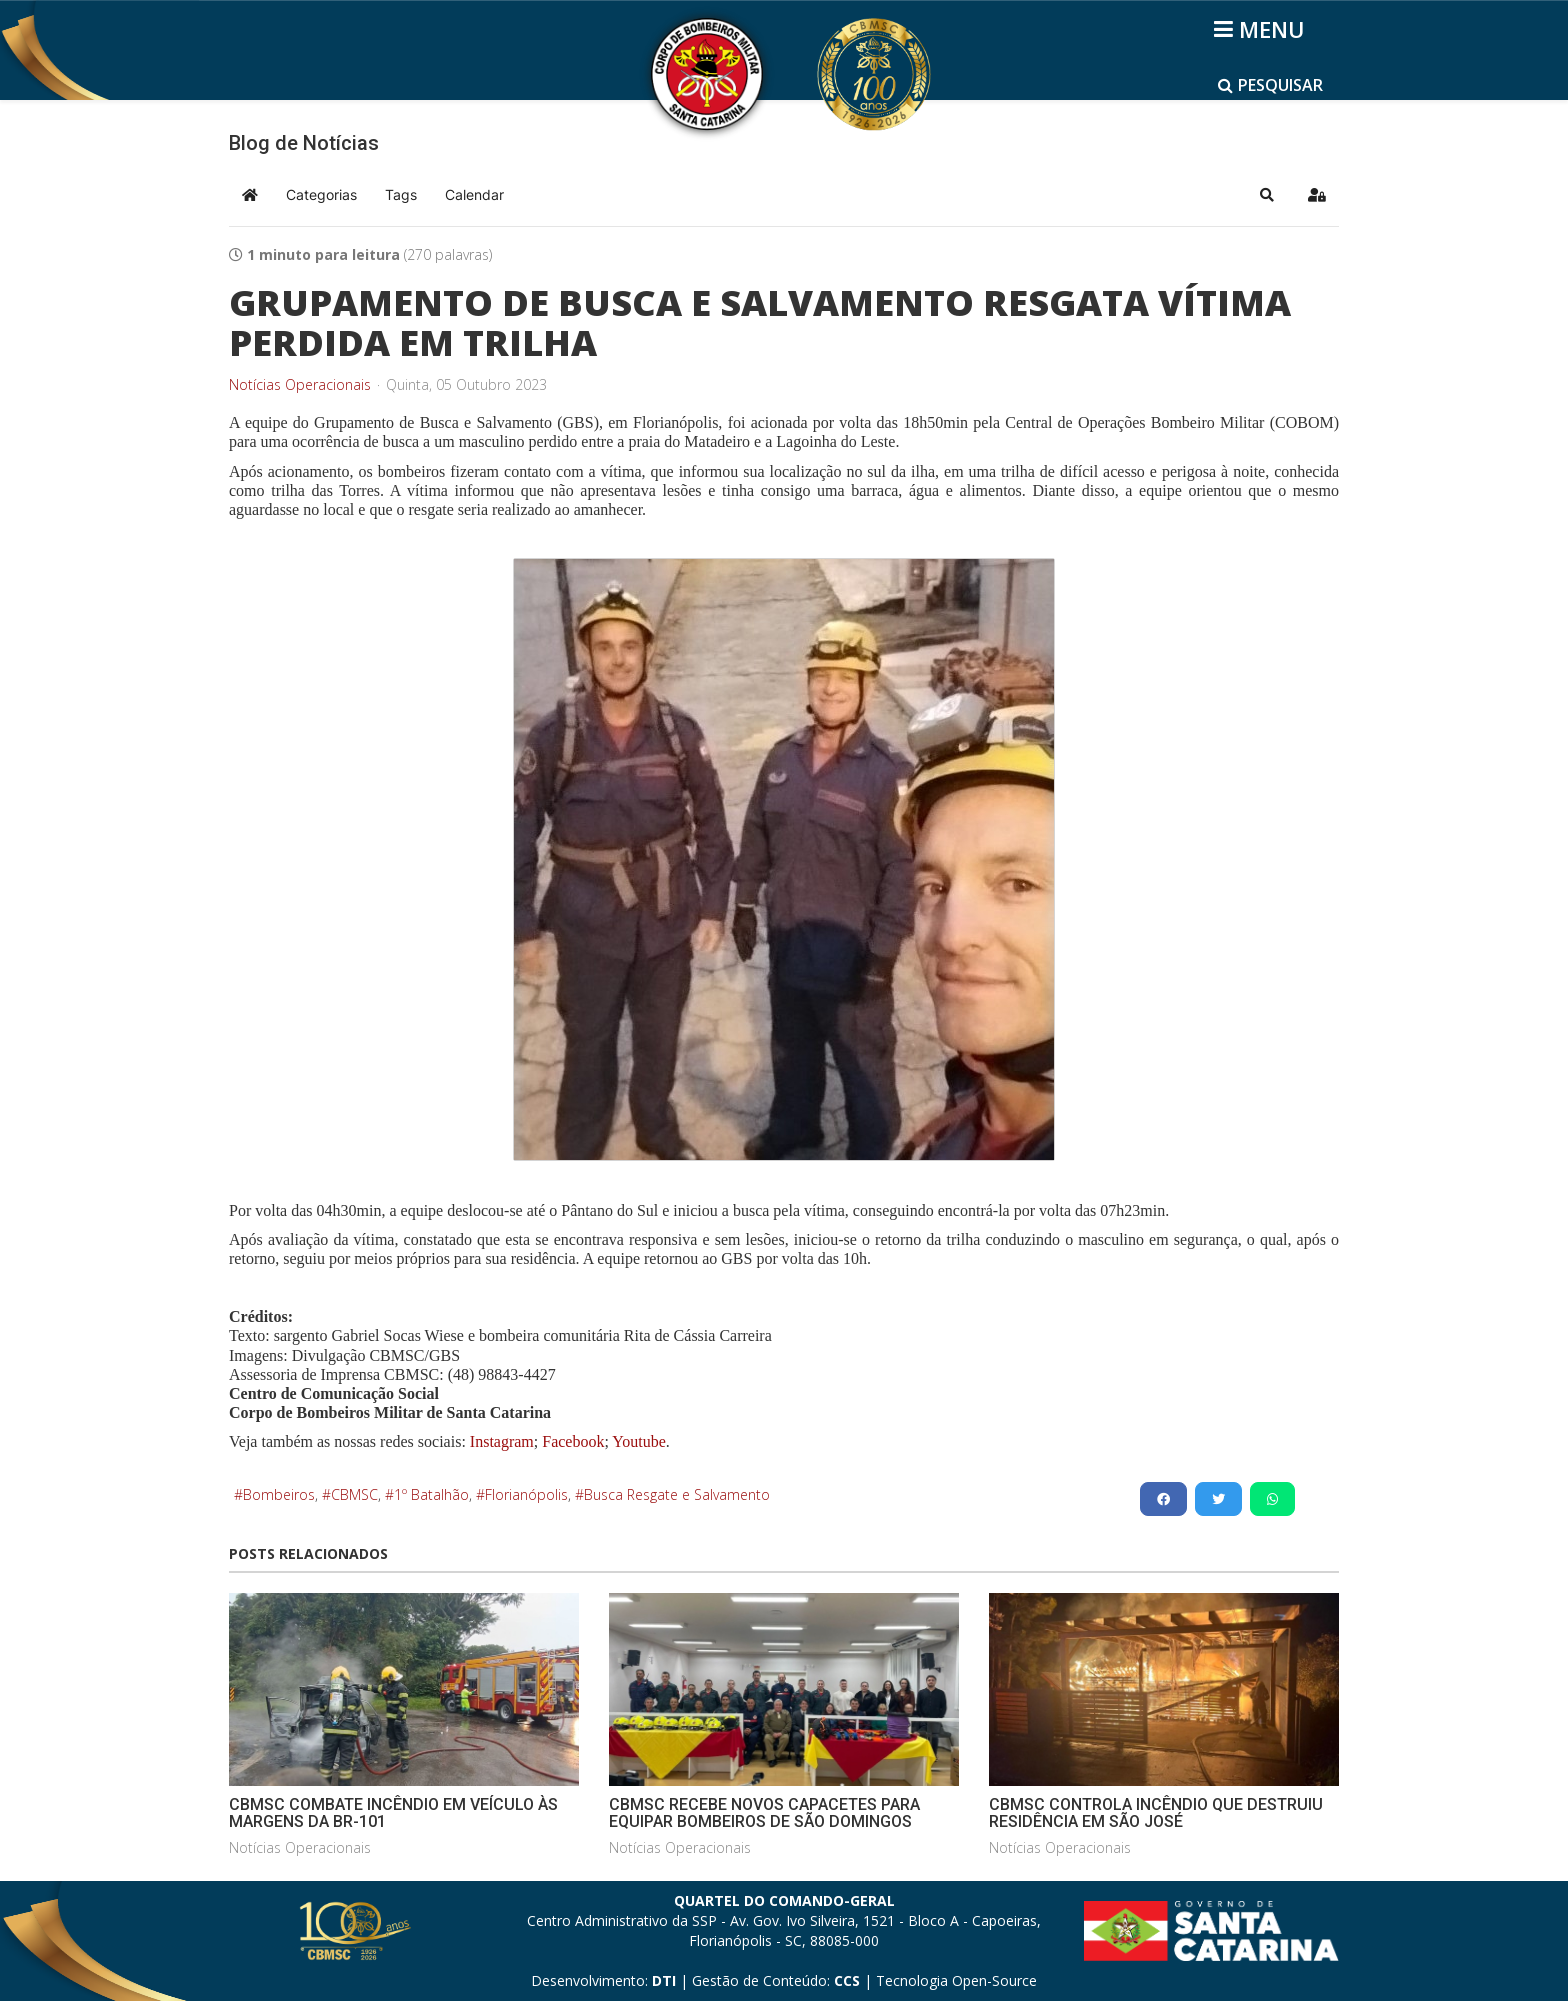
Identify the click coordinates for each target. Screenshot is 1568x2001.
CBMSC (354, 1494)
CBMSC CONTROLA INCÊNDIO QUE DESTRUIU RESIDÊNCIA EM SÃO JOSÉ (1156, 1813)
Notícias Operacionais (300, 385)
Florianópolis (526, 1494)
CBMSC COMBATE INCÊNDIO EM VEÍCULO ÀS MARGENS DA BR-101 (393, 1813)
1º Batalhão (431, 1494)
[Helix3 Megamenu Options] (1262, 29)
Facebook (573, 1441)
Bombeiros (279, 1494)
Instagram (502, 1441)
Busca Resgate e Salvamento (677, 1494)
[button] (1267, 195)
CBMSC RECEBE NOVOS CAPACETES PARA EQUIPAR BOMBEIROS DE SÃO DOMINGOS (764, 1813)
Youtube (637, 1441)
